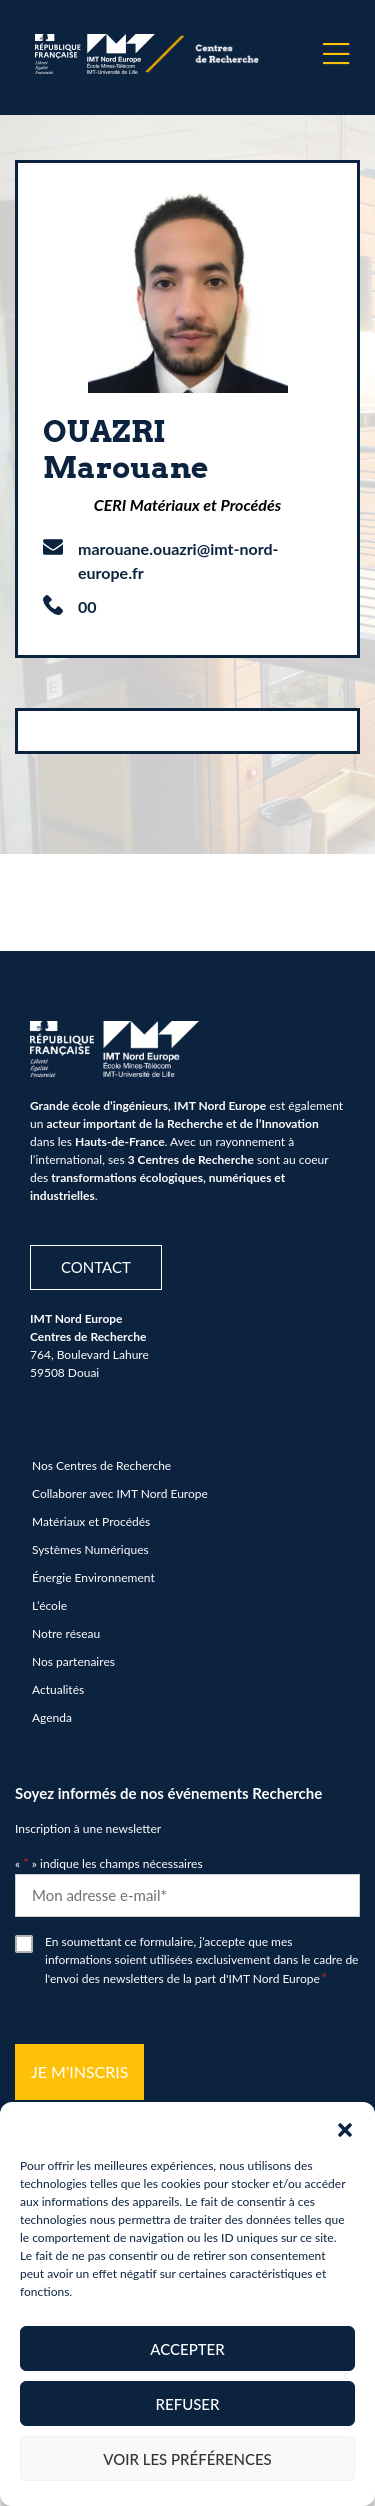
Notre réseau (66, 1633)
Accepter (187, 2349)
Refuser (188, 2404)
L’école (49, 1605)
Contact (96, 1267)
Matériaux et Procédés (91, 1521)
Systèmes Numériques (90, 1549)
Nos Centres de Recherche (101, 1465)
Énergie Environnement (93, 1577)
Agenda (52, 1717)
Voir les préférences (187, 2459)
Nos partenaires (73, 1661)
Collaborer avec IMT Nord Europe (120, 1493)
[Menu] (336, 54)
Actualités (58, 1689)
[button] (345, 2127)
